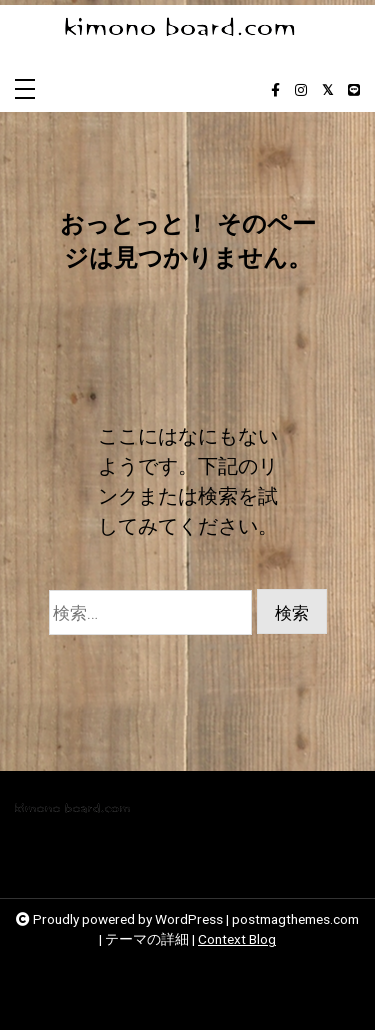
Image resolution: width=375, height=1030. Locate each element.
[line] (354, 91)
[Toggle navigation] (25, 90)
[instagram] (301, 91)
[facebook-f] (275, 91)
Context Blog (237, 939)
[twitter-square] (327, 91)
